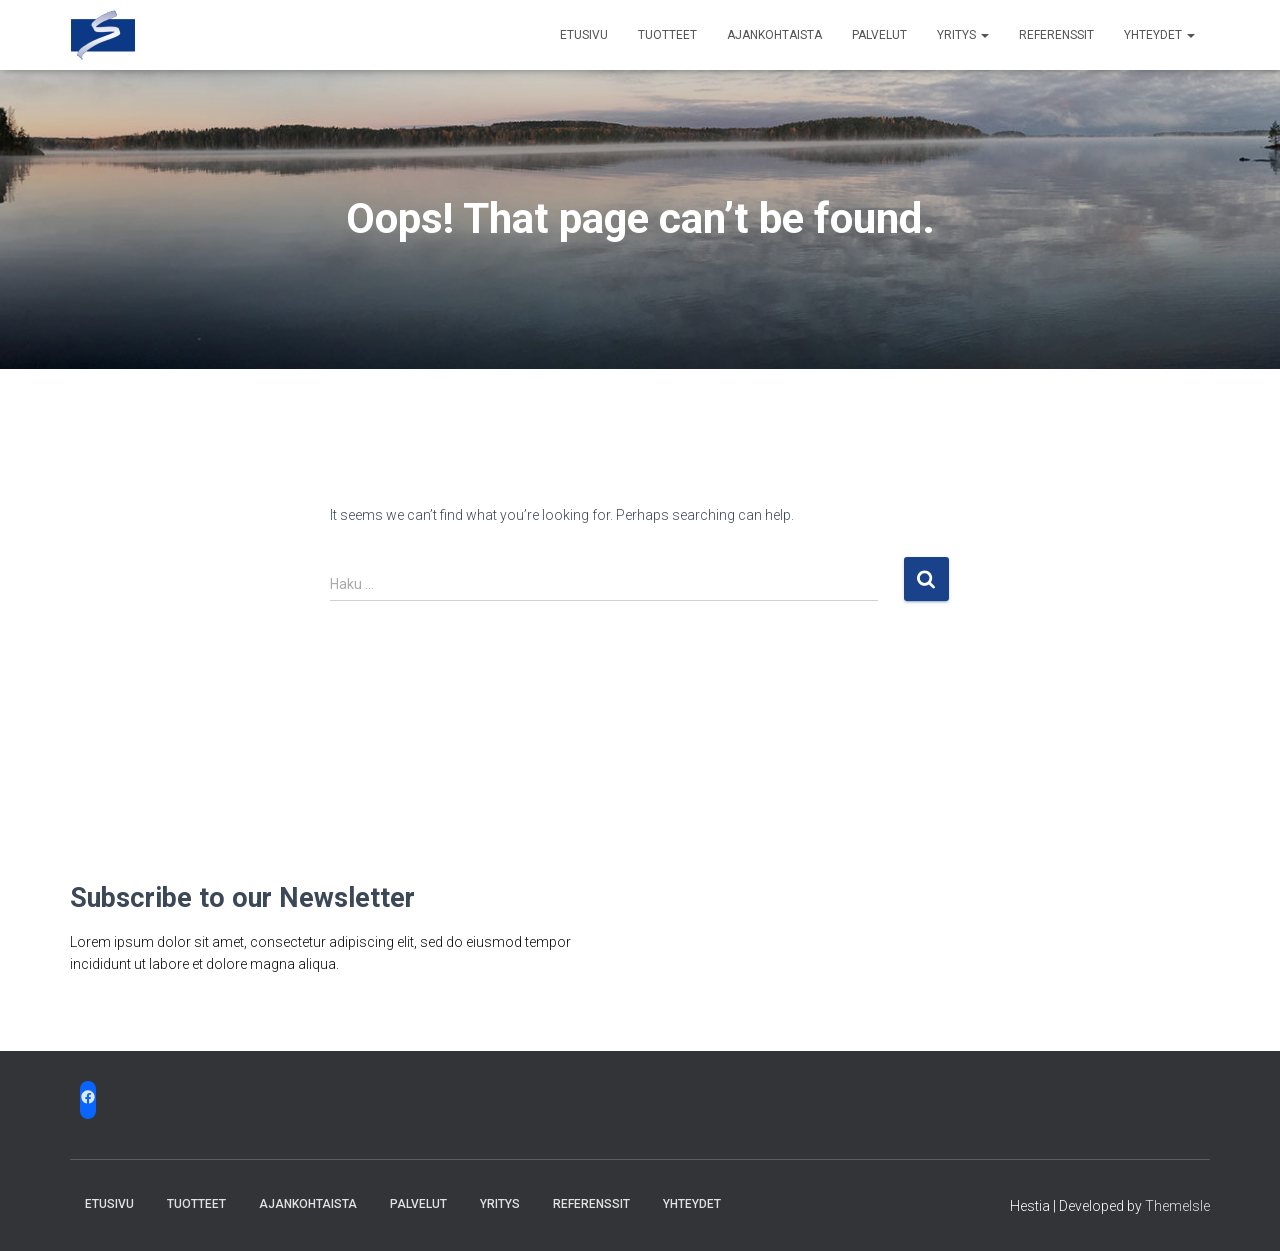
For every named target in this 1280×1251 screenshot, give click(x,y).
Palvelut (879, 35)
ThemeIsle (1177, 1206)
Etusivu (584, 35)
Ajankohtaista (774, 35)
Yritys (963, 35)
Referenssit (1056, 35)
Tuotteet (667, 35)
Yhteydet (1159, 35)
